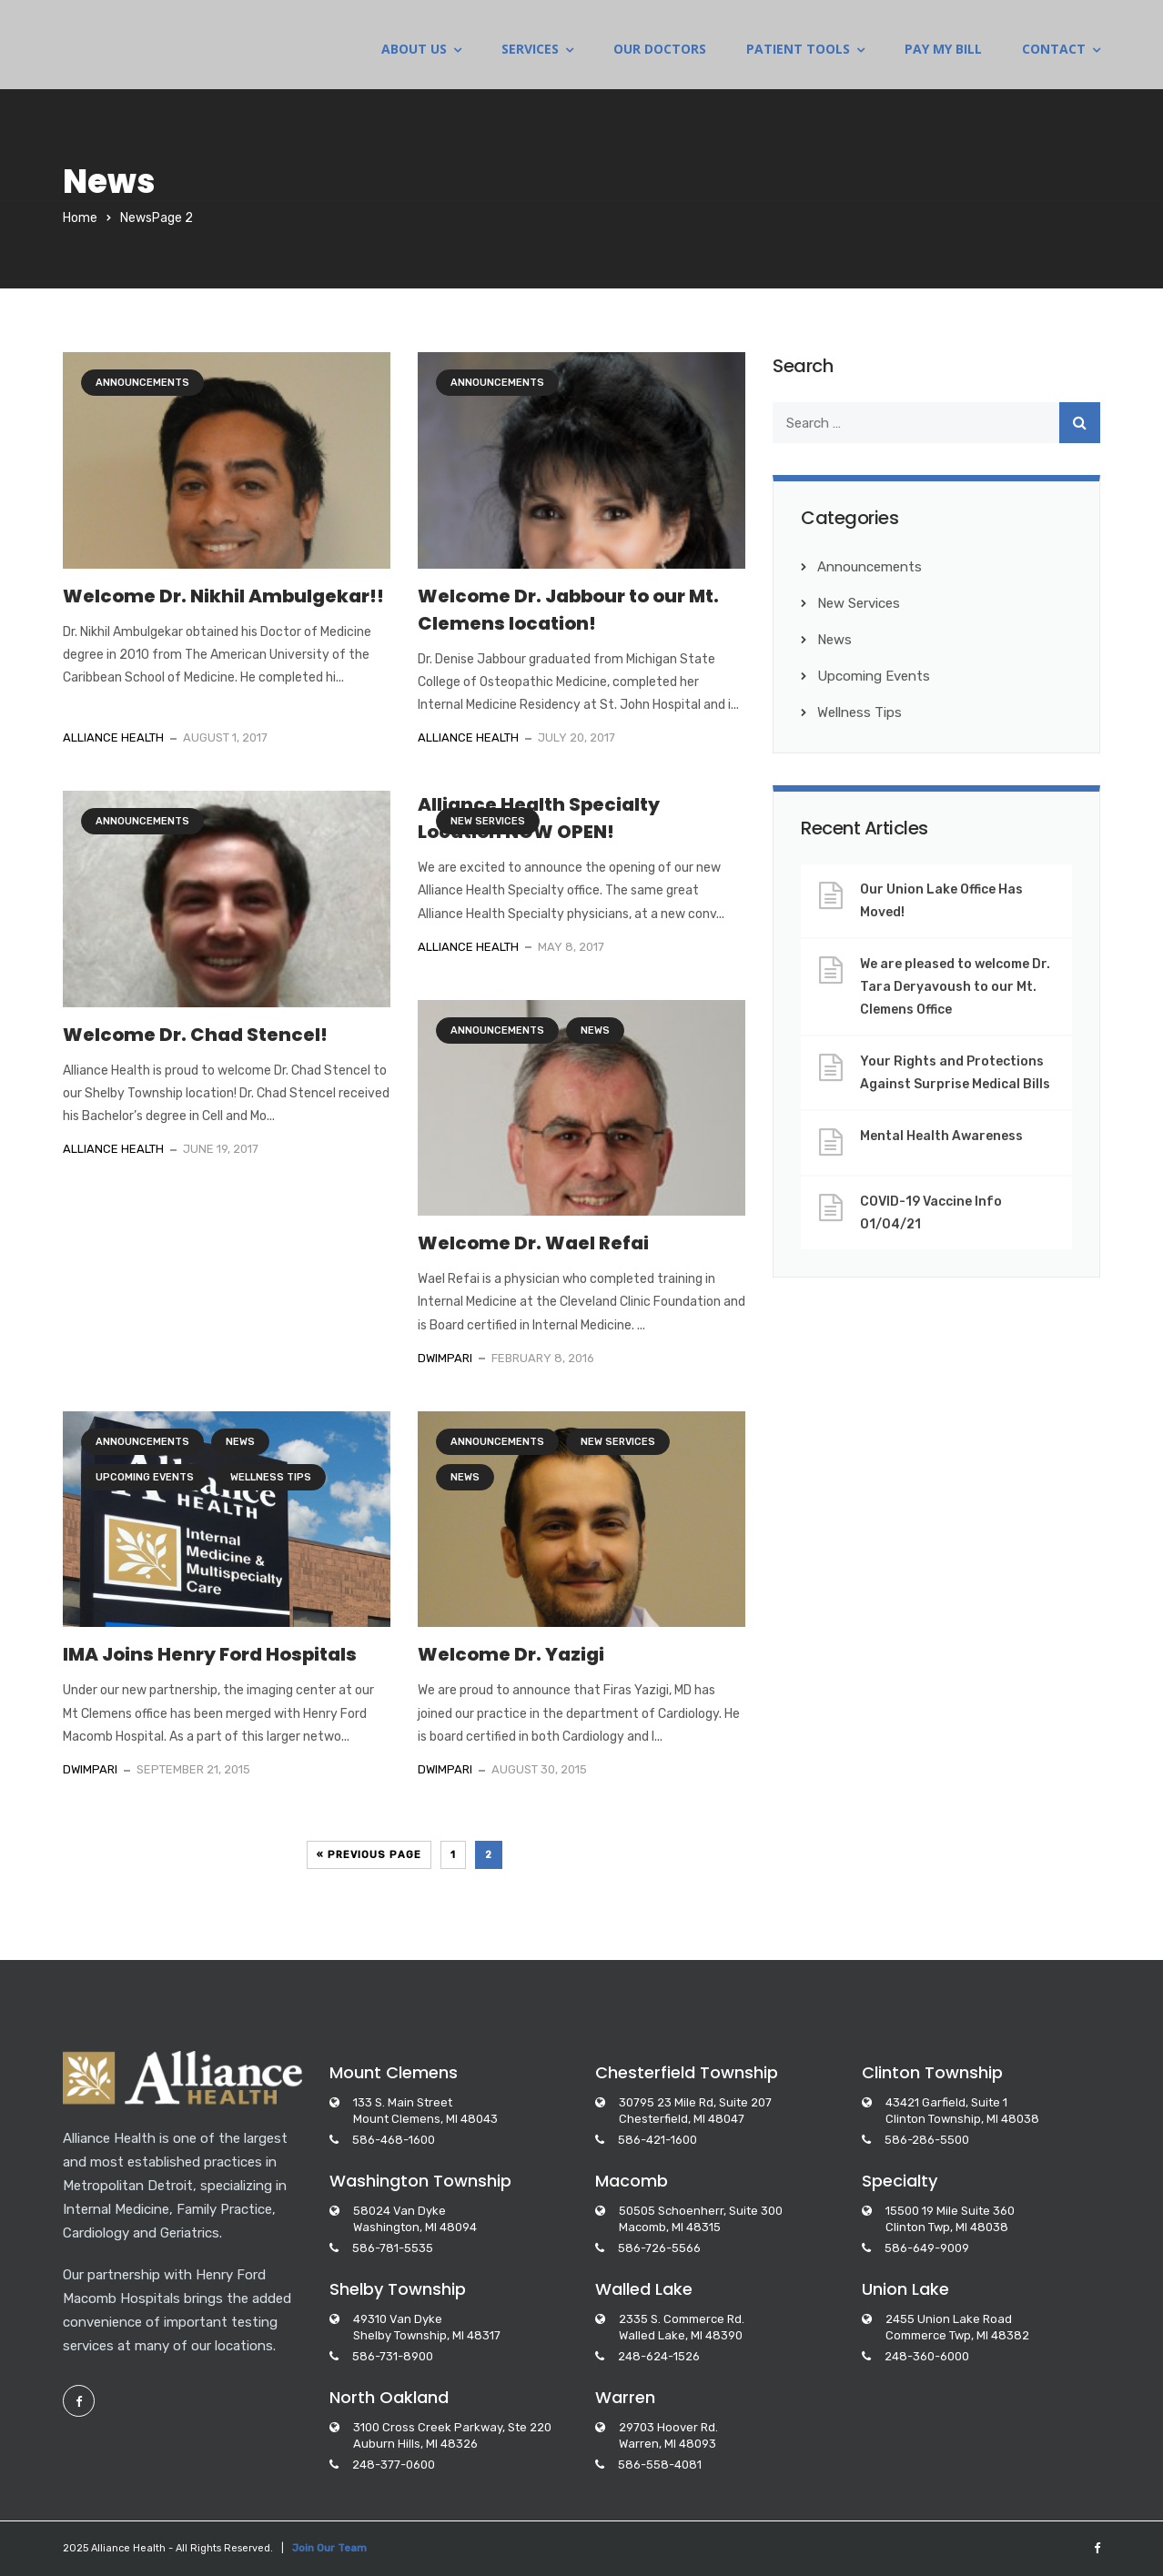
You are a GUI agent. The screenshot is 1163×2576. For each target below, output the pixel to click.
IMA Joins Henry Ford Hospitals (210, 1654)
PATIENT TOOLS (798, 50)
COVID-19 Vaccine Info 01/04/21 (931, 1213)
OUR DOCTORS (659, 50)
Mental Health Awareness (941, 1136)
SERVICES (530, 50)
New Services (487, 821)
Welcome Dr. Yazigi (511, 1654)
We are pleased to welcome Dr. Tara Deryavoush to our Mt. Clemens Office (955, 986)
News (595, 1030)
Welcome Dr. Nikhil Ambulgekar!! (223, 596)
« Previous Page (369, 1855)
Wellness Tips (270, 1477)
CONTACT (1054, 50)
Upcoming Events (145, 1477)
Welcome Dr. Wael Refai (533, 1243)
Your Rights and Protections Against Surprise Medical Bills (955, 1073)
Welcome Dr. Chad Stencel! (195, 1034)
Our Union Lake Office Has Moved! (941, 901)
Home (80, 218)
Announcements (142, 383)
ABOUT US (414, 50)
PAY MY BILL (943, 50)
